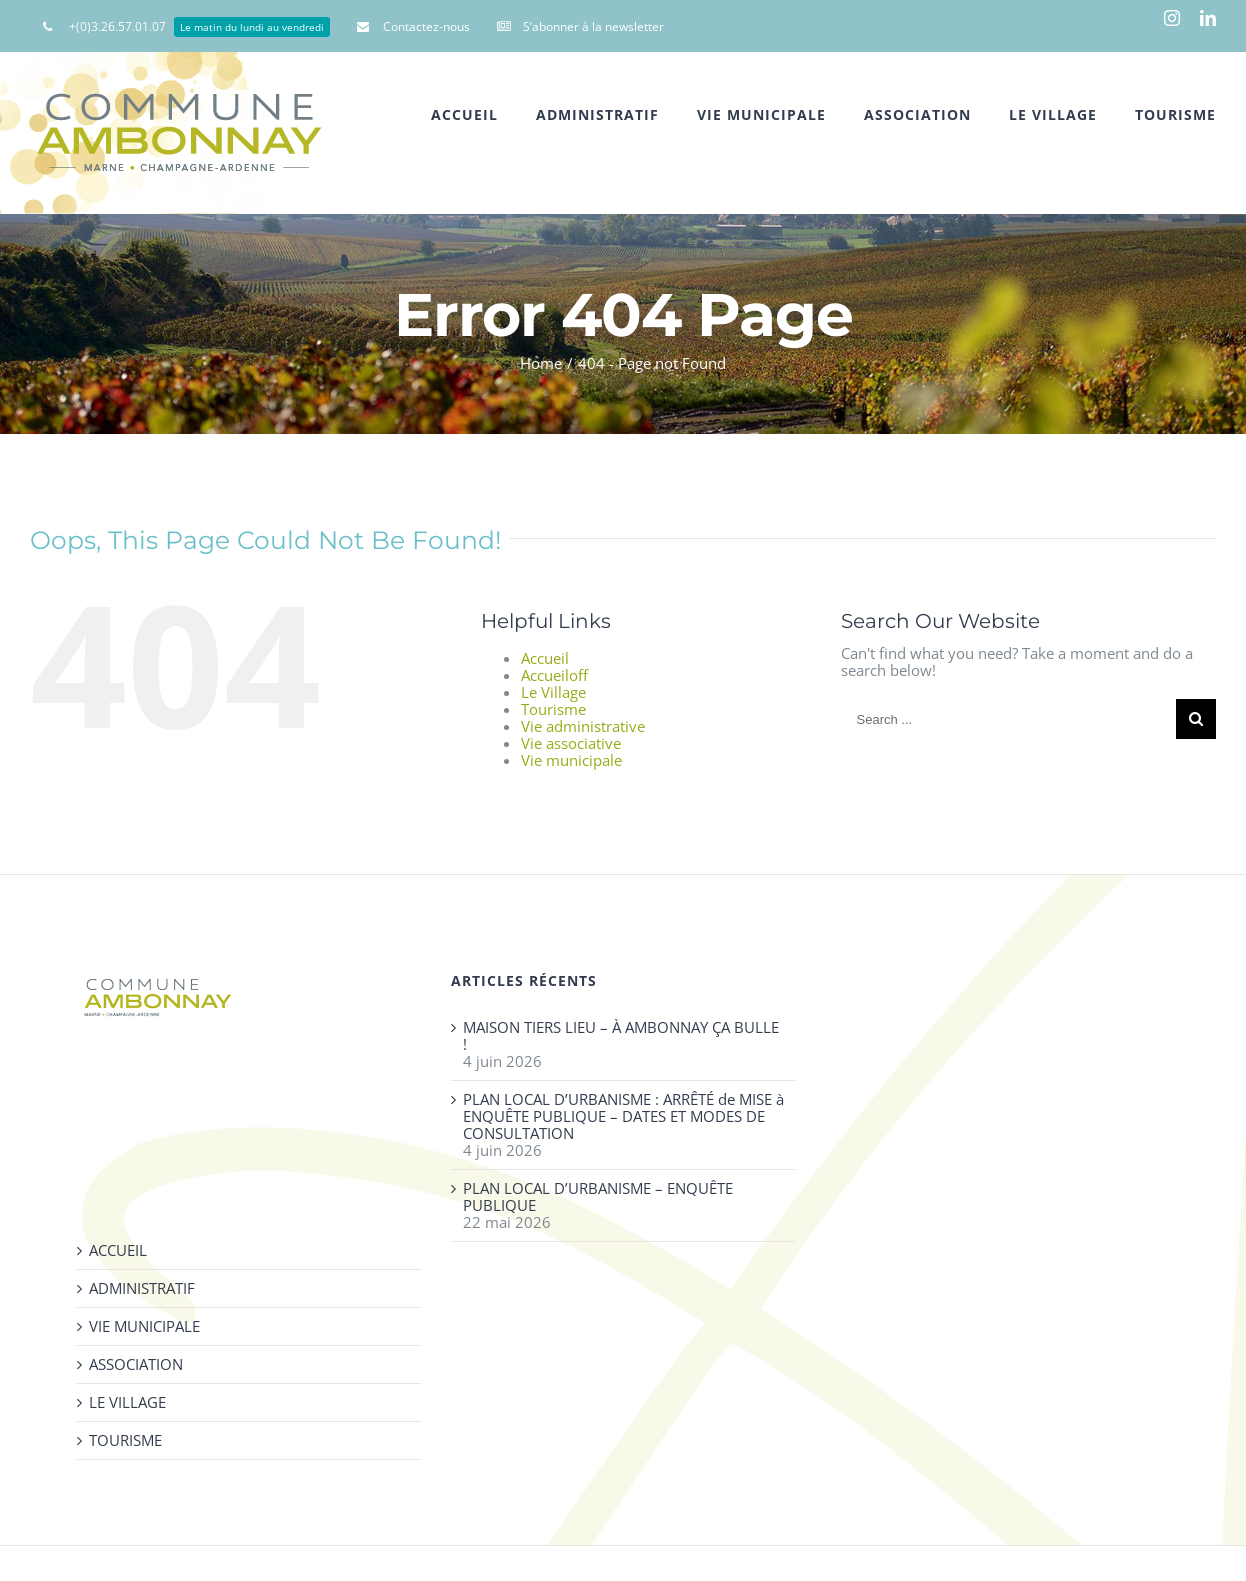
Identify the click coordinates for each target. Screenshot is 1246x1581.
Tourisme (553, 709)
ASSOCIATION (136, 1364)
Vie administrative (583, 726)
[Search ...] (1008, 719)
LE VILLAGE (127, 1402)
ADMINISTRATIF (142, 1288)
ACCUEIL (118, 1250)
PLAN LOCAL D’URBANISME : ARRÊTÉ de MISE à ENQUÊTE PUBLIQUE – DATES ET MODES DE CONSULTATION (623, 1116)
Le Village (553, 692)
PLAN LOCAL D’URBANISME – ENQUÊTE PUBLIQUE (598, 1197)
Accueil (545, 658)
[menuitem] (186, 26)
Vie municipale (571, 760)
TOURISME (125, 1440)
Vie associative (571, 743)
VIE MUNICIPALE (144, 1326)
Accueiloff (554, 675)
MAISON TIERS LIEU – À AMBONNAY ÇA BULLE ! (621, 1036)
